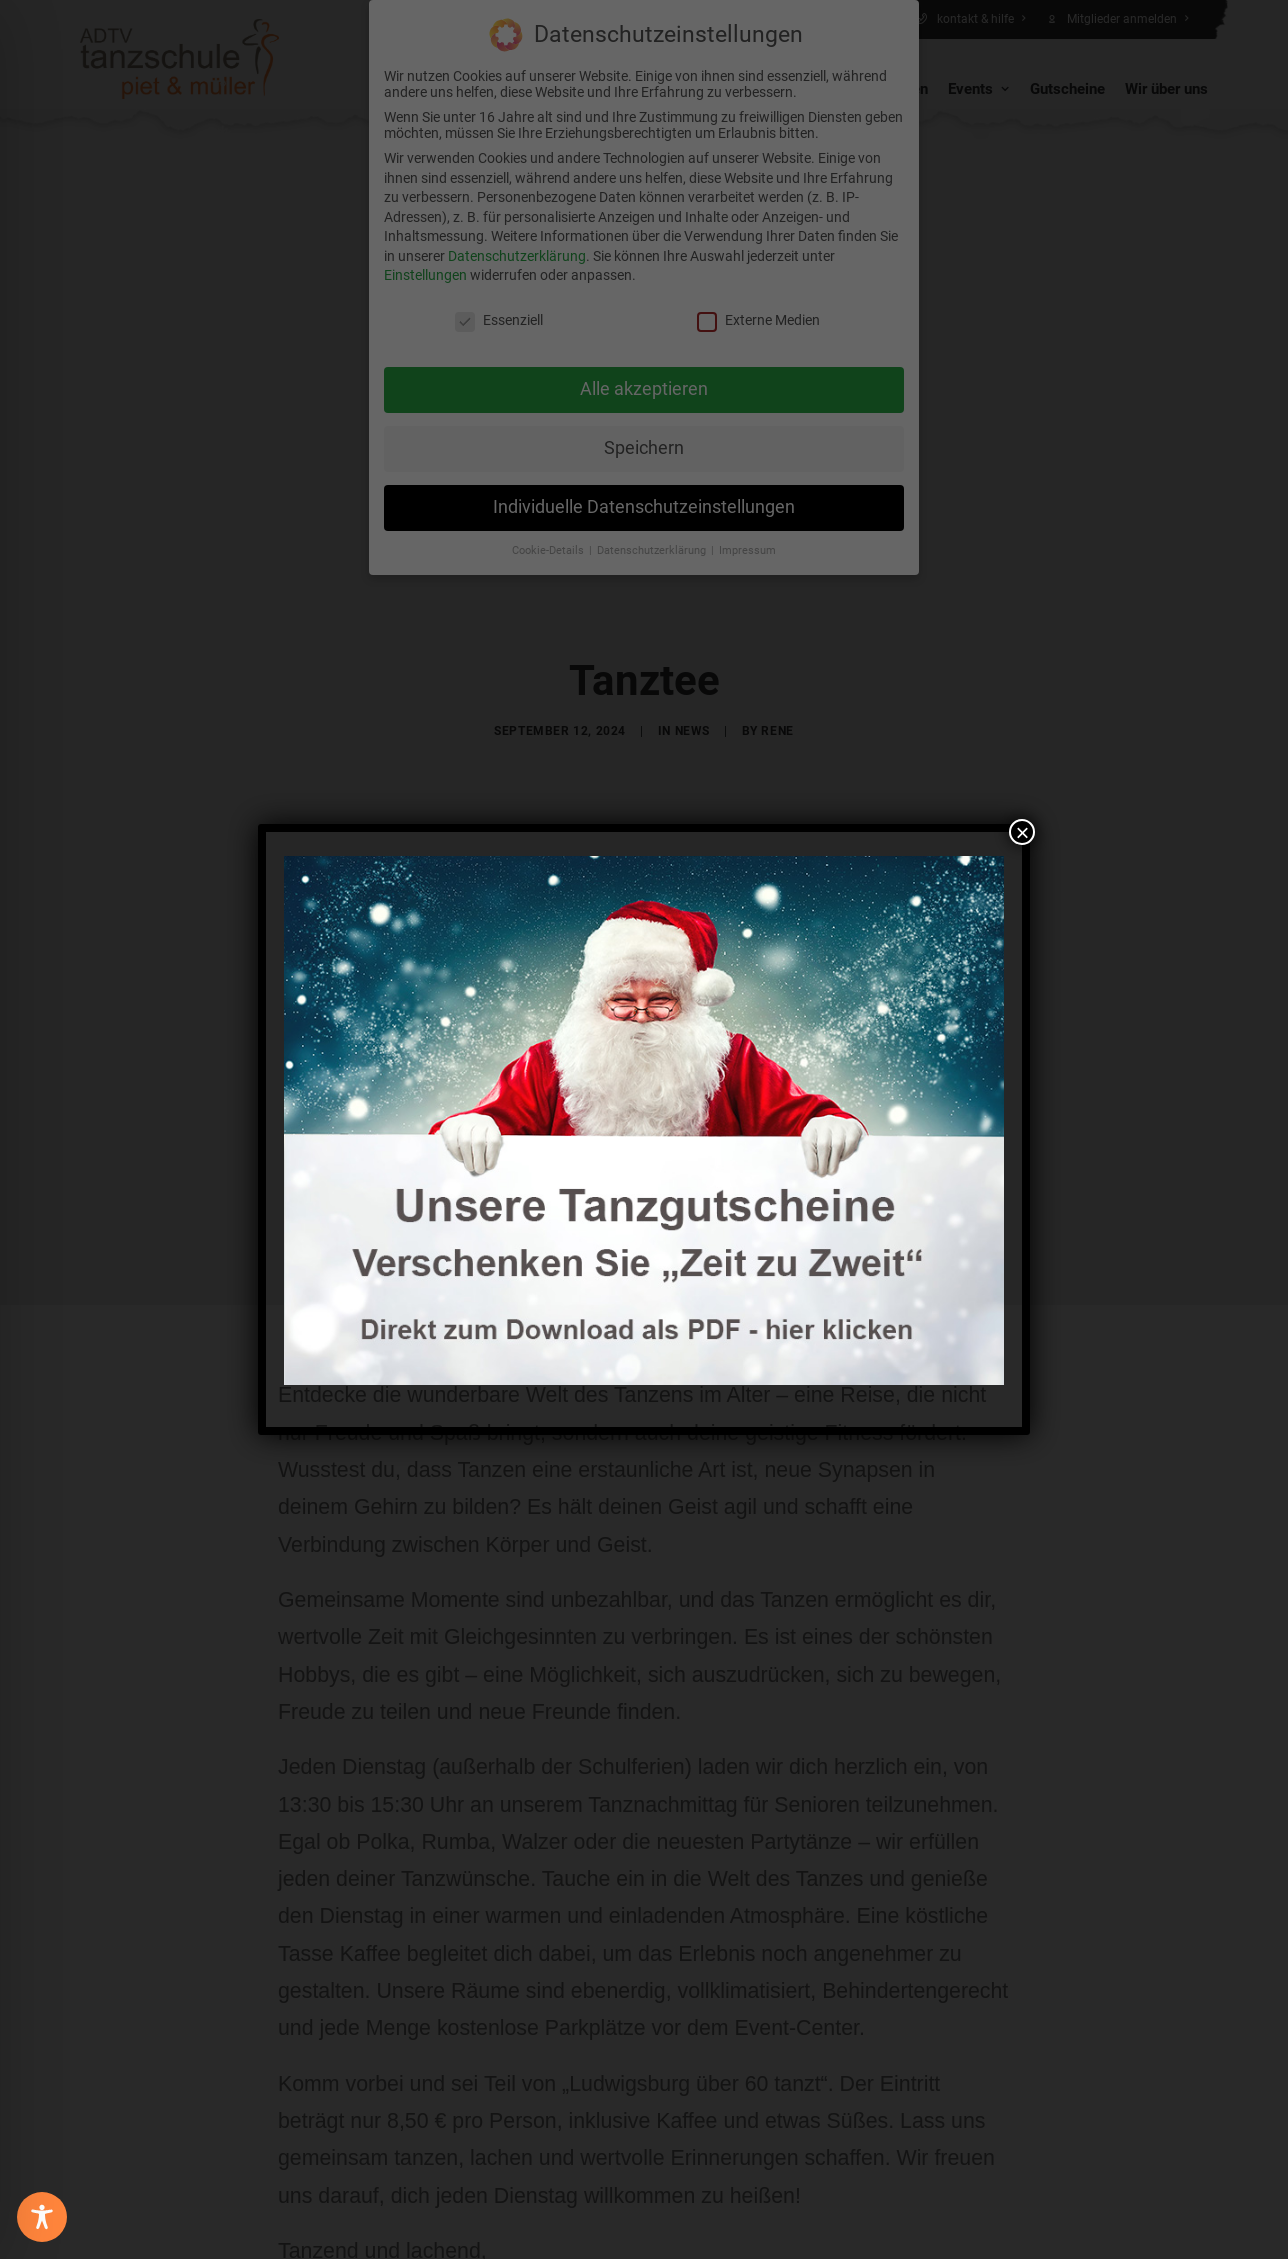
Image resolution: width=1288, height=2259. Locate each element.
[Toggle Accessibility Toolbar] (42, 2217)
